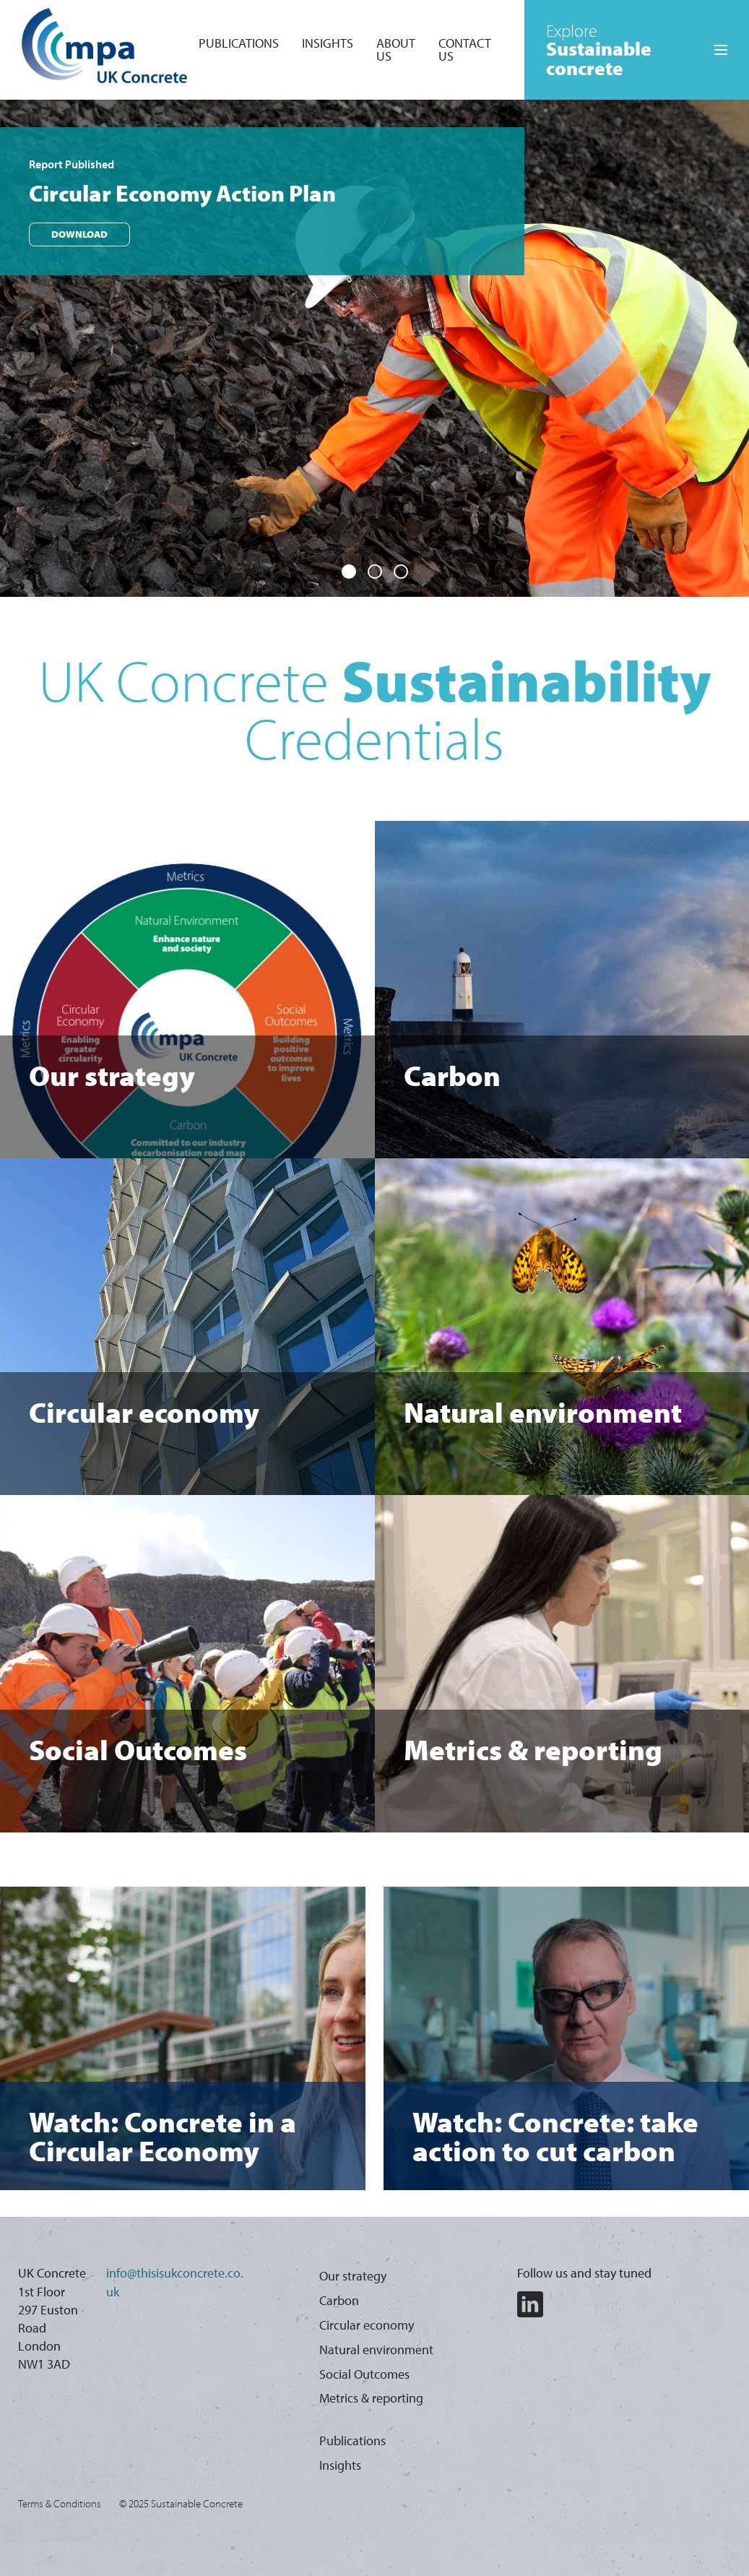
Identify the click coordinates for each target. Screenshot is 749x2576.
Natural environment (376, 2349)
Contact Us (464, 49)
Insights (327, 43)
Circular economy (366, 2325)
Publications (239, 43)
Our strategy (352, 2275)
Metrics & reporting (371, 2398)
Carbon (339, 2300)
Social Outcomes (364, 2374)
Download (79, 245)
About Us (395, 49)
